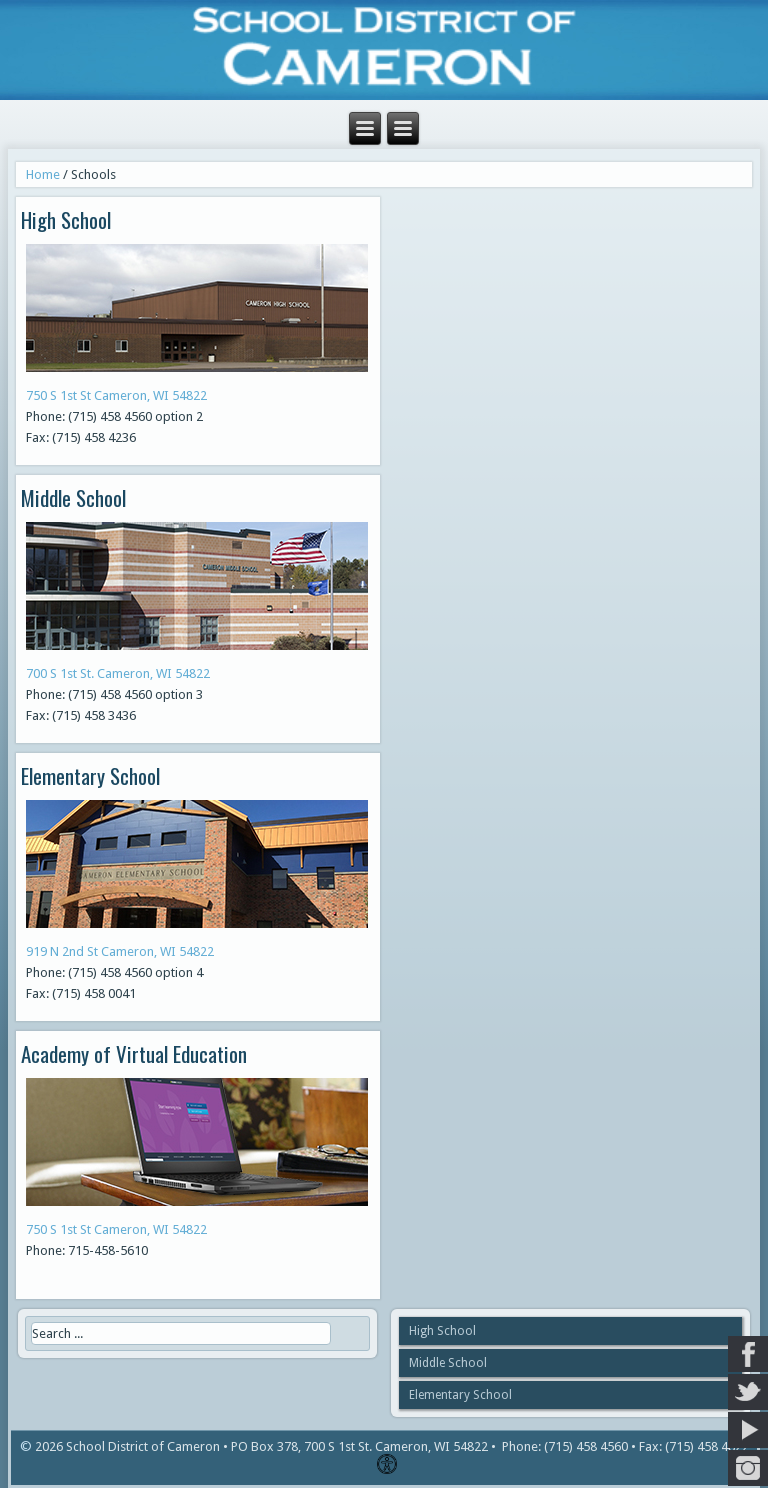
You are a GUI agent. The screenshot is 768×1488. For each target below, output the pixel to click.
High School (442, 1331)
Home (43, 174)
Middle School (448, 1363)
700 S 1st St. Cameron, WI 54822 (118, 673)
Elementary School (460, 1395)
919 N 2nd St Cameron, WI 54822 (120, 951)
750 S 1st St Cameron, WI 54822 (116, 395)
